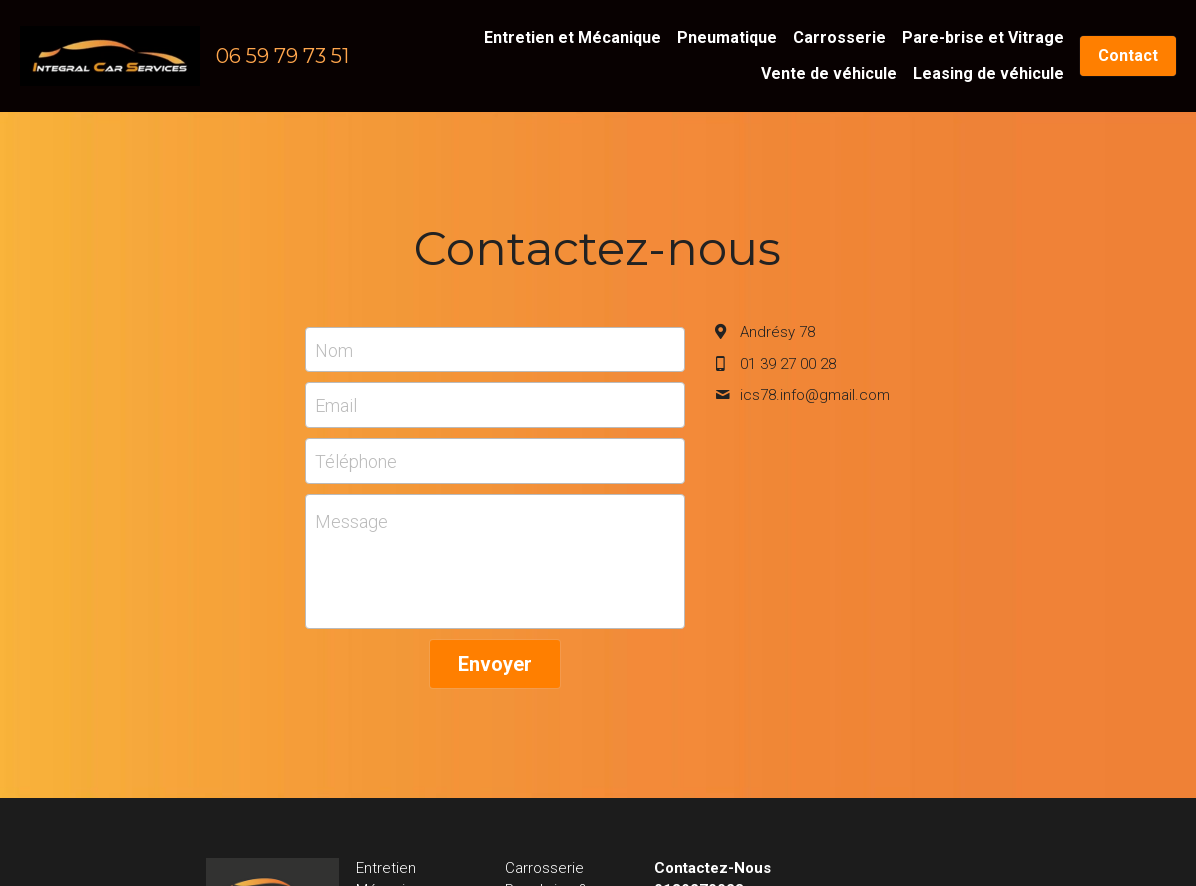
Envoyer (495, 664)
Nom (334, 349)
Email (336, 405)
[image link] (110, 54)
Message (351, 521)
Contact (1128, 55)
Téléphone (356, 460)
